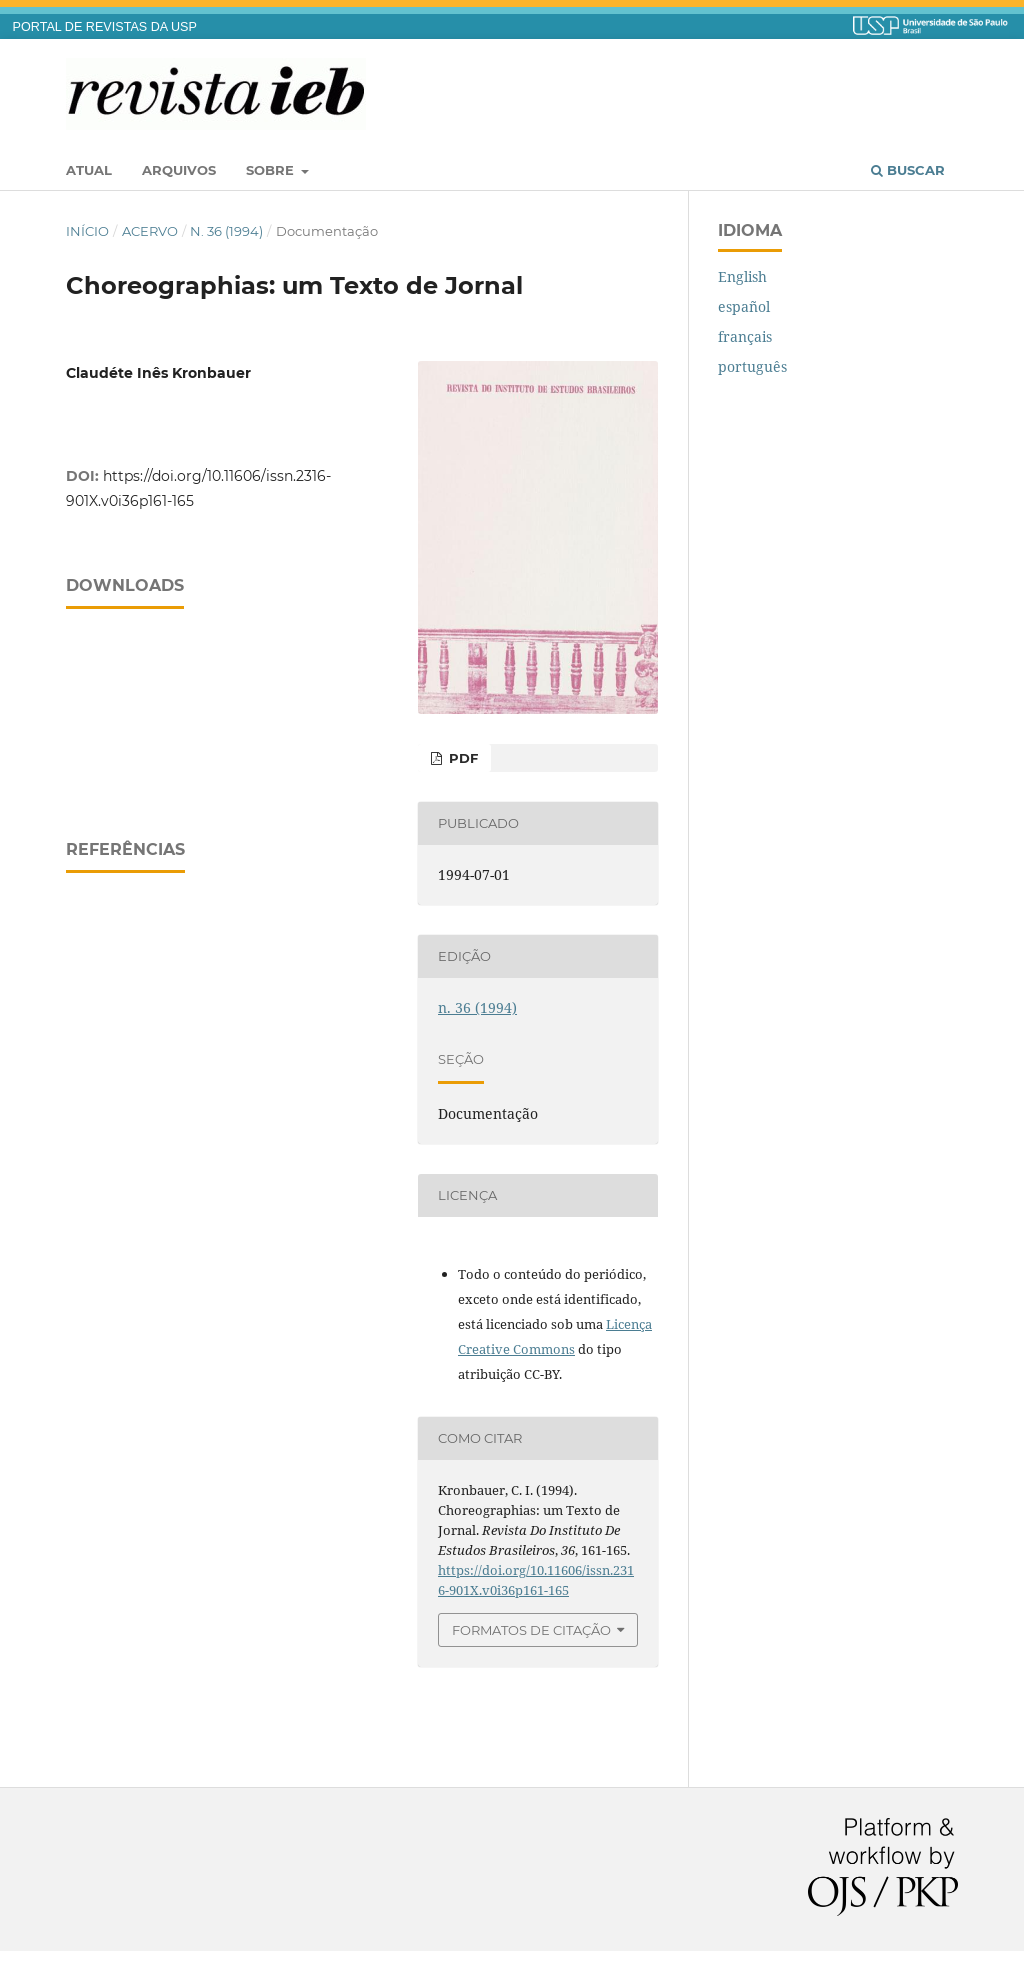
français (745, 336)
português (752, 366)
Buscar (908, 170)
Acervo (150, 231)
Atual (89, 170)
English (742, 276)
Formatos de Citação (531, 1630)
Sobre (272, 170)
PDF (461, 758)
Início (87, 231)
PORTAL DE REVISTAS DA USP (105, 27)
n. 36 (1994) (226, 231)
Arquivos (179, 170)
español (744, 306)
